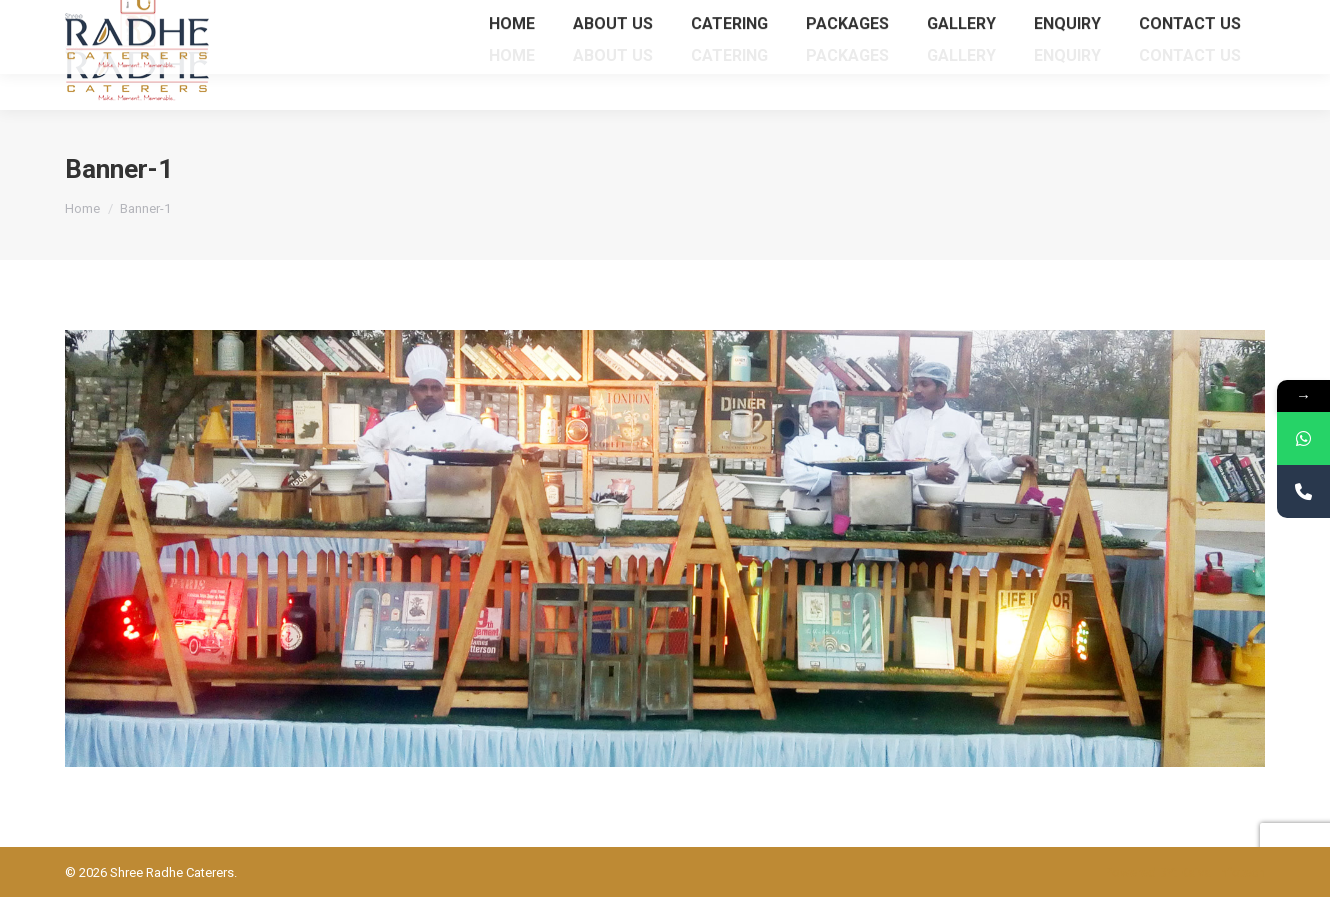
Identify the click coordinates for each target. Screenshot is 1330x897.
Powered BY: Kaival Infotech (1185, 872)
